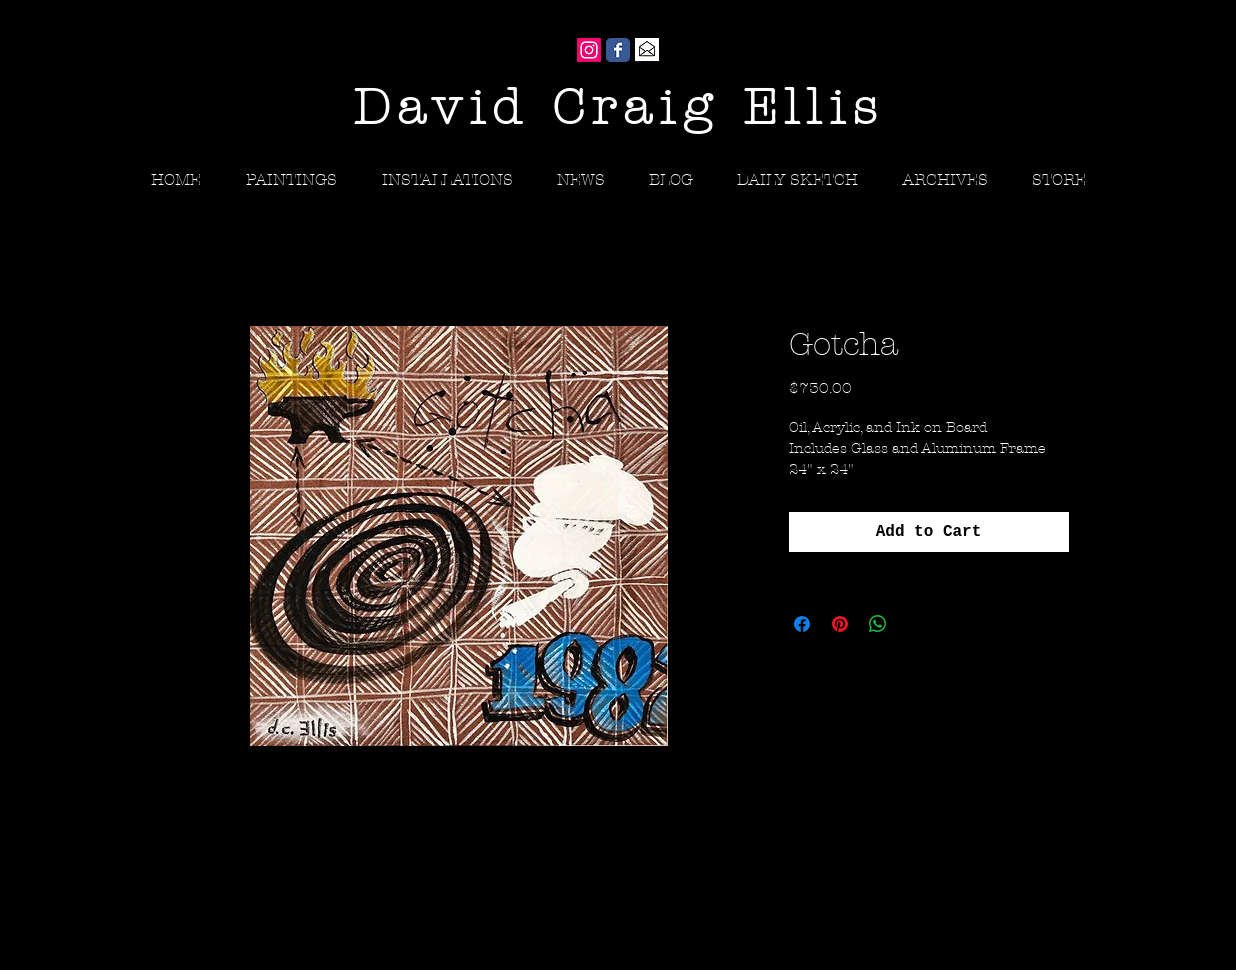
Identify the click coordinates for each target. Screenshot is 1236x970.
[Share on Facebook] (802, 624)
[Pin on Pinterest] (840, 624)
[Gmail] (647, 50)
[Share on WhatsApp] (878, 624)
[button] (945, 179)
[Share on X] (916, 624)
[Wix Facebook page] (618, 50)
